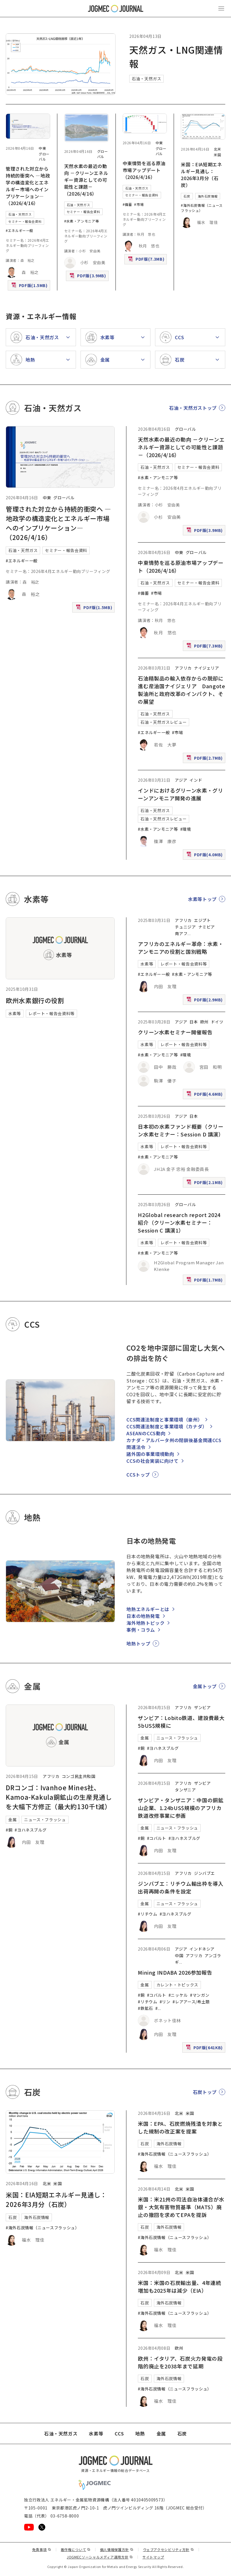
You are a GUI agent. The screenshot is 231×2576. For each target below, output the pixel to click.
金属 (12, 1819)
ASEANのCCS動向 (145, 1433)
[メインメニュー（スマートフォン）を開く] (221, 8)
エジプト (202, 920)
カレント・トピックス (177, 1985)
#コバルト (156, 1838)
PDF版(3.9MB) (88, 277)
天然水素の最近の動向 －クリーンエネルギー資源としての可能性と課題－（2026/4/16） (86, 180)
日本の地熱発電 (143, 1615)
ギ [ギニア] (177, 1962)
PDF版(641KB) (205, 2049)
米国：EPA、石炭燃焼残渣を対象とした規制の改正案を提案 (180, 2127)
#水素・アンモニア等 (81, 221)
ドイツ (217, 1022)
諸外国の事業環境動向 (150, 1453)
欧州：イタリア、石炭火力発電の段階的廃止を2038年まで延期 (180, 2362)
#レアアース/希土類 (191, 2001)
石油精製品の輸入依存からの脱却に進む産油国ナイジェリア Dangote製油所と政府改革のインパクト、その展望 (181, 689)
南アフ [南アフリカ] (181, 933)
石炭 (186, 196)
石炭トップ (205, 2092)
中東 (42, 148)
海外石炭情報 (208, 196)
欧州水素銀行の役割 (35, 1000)
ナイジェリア (206, 668)
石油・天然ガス (146, 78)
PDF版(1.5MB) (30, 286)
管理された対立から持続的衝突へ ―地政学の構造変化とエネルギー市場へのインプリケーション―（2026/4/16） (28, 185)
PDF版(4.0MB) (205, 856)
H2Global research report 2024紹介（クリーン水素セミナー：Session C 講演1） (179, 1222)
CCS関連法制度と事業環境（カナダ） (166, 1426)
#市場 (139, 204)
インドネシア (202, 1949)
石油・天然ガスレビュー (163, 722)
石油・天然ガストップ (193, 407)
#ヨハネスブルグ (30, 1830)
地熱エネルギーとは (147, 1609)
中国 (179, 1955)
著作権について (76, 2549)
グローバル (44, 156)
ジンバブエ (204, 1873)
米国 (217, 154)
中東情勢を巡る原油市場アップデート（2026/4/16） (144, 170)
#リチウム (147, 1914)
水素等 (14, 1013)
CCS (119, 2433)
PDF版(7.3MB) (147, 260)
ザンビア (202, 1707)
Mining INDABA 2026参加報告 (175, 1972)
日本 (193, 1022)
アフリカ (183, 668)
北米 (217, 149)
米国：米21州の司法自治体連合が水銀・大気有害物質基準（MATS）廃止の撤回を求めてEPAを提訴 (181, 2206)
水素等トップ (202, 899)
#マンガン (199, 1995)
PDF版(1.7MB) (205, 1281)
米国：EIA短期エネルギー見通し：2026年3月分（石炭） (201, 174)
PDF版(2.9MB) (205, 1001)
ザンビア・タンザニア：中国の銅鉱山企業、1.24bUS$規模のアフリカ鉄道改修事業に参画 (180, 1807)
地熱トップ (138, 1643)
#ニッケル (178, 1995)
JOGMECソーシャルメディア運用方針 (100, 2556)
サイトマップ (153, 2556)
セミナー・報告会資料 (25, 221)
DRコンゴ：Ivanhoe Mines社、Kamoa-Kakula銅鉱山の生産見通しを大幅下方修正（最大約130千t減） (59, 1797)
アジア (181, 780)
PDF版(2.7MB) (205, 759)
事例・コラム (140, 1629)
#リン (165, 2001)
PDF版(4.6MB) (205, 1095)
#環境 (185, 829)
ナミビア (206, 927)
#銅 (9, 1830)
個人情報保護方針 (117, 2549)
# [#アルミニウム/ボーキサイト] (156, 2008)
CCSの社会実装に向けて (152, 1460)
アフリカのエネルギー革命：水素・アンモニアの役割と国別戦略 (180, 947)
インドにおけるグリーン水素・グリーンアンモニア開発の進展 (180, 794)
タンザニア (185, 1790)
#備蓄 (127, 204)
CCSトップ (138, 1474)
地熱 (140, 2433)
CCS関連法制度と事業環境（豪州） (164, 1419)
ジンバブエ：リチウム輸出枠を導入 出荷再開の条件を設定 (183, 1887)
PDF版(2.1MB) (205, 1183)
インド (195, 780)
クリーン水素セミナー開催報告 (175, 1032)
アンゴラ (213, 1955)
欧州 (204, 1022)
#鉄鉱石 (145, 2008)
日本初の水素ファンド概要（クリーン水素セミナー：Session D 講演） (181, 1130)
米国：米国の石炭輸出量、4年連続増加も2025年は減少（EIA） (179, 2286)
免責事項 (41, 2549)
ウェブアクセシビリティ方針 (168, 2549)
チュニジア (185, 927)
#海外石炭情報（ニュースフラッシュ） (202, 208)
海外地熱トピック (145, 1622)
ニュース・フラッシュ (45, 1819)
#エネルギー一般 (19, 230)
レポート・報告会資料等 (51, 1013)
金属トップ (205, 1686)
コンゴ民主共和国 (78, 1776)
